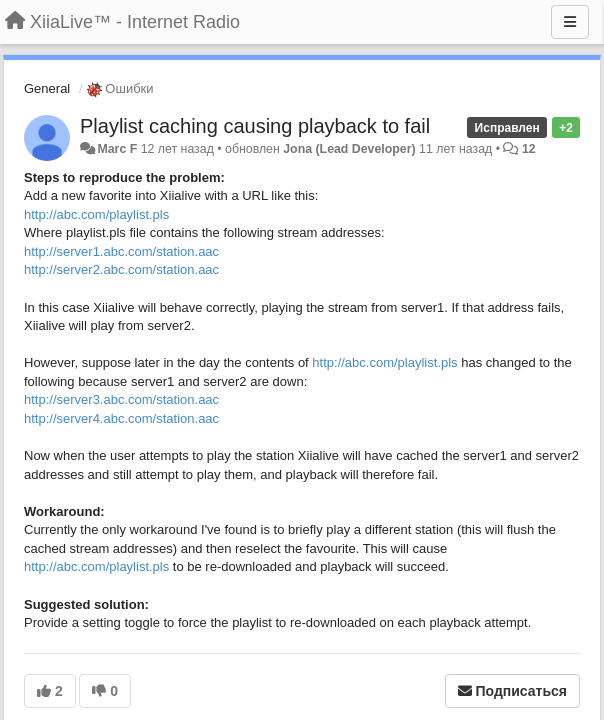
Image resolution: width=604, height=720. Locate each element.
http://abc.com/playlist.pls (96, 214)
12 (529, 149)
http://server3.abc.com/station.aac (121, 399)
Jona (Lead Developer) (349, 149)
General (47, 88)
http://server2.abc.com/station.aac (121, 269)
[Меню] (570, 22)
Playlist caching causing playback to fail (255, 126)
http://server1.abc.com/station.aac (121, 251)
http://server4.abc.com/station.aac (121, 418)
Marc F (117, 149)
